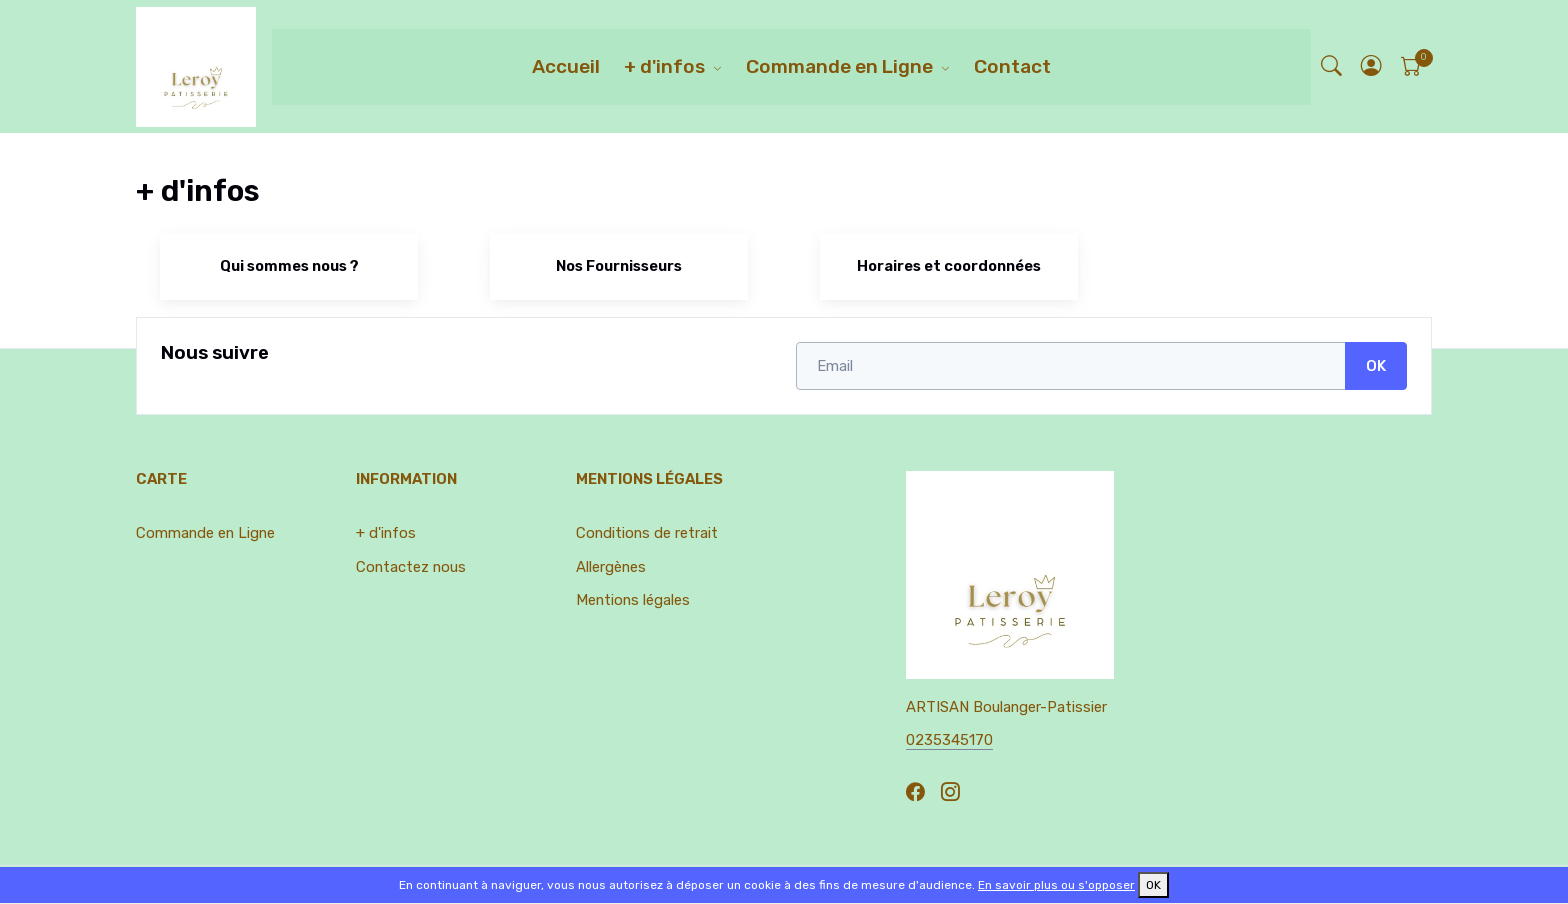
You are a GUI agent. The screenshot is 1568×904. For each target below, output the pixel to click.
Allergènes (611, 567)
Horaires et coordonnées (949, 266)
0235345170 (949, 740)
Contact (1012, 66)
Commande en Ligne (839, 66)
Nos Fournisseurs (619, 266)
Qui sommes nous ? (289, 266)
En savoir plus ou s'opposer (1056, 885)
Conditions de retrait (647, 533)
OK (1376, 366)
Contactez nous (411, 567)
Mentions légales (633, 600)
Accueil (566, 66)
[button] (1372, 66)
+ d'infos (664, 66)
